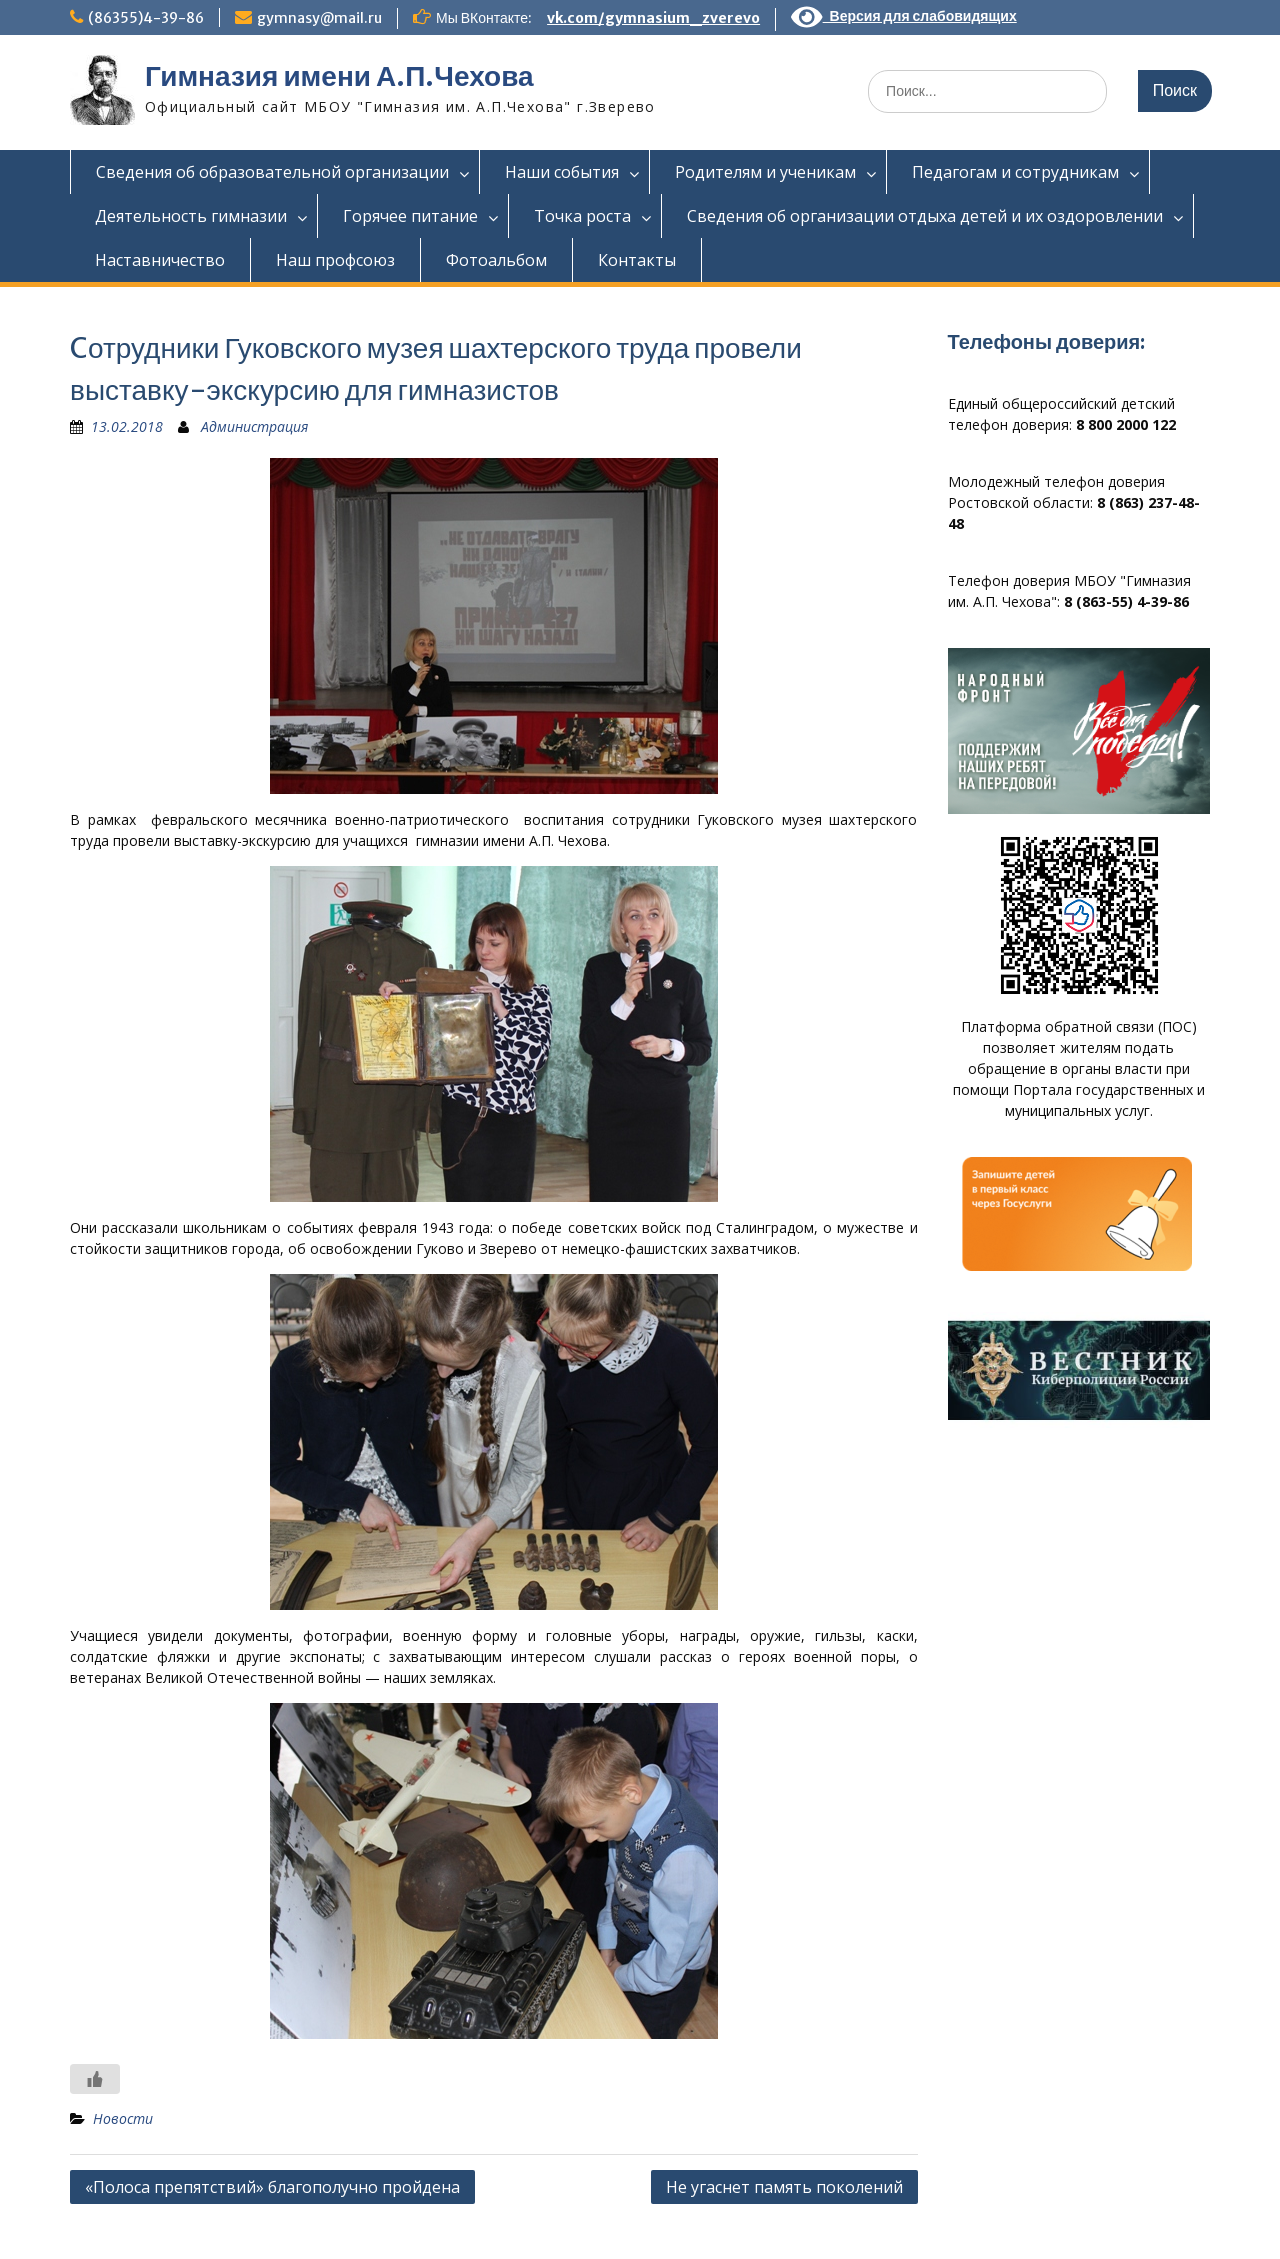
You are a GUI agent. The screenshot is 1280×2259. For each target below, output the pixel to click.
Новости (123, 2118)
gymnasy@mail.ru (319, 18)
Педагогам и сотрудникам (1015, 172)
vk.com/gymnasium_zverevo (653, 18)
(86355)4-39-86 (146, 18)
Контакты (637, 260)
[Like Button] (95, 2079)
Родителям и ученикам (765, 172)
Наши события (562, 172)
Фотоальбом (496, 260)
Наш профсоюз (335, 260)
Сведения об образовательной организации (272, 172)
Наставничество (160, 260)
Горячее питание (410, 216)
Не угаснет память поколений (784, 2187)
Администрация (254, 426)
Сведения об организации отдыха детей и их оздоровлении (925, 216)
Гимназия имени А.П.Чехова (339, 76)
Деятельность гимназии (191, 216)
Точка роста (582, 216)
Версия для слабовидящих (904, 16)
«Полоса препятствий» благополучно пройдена (272, 2187)
